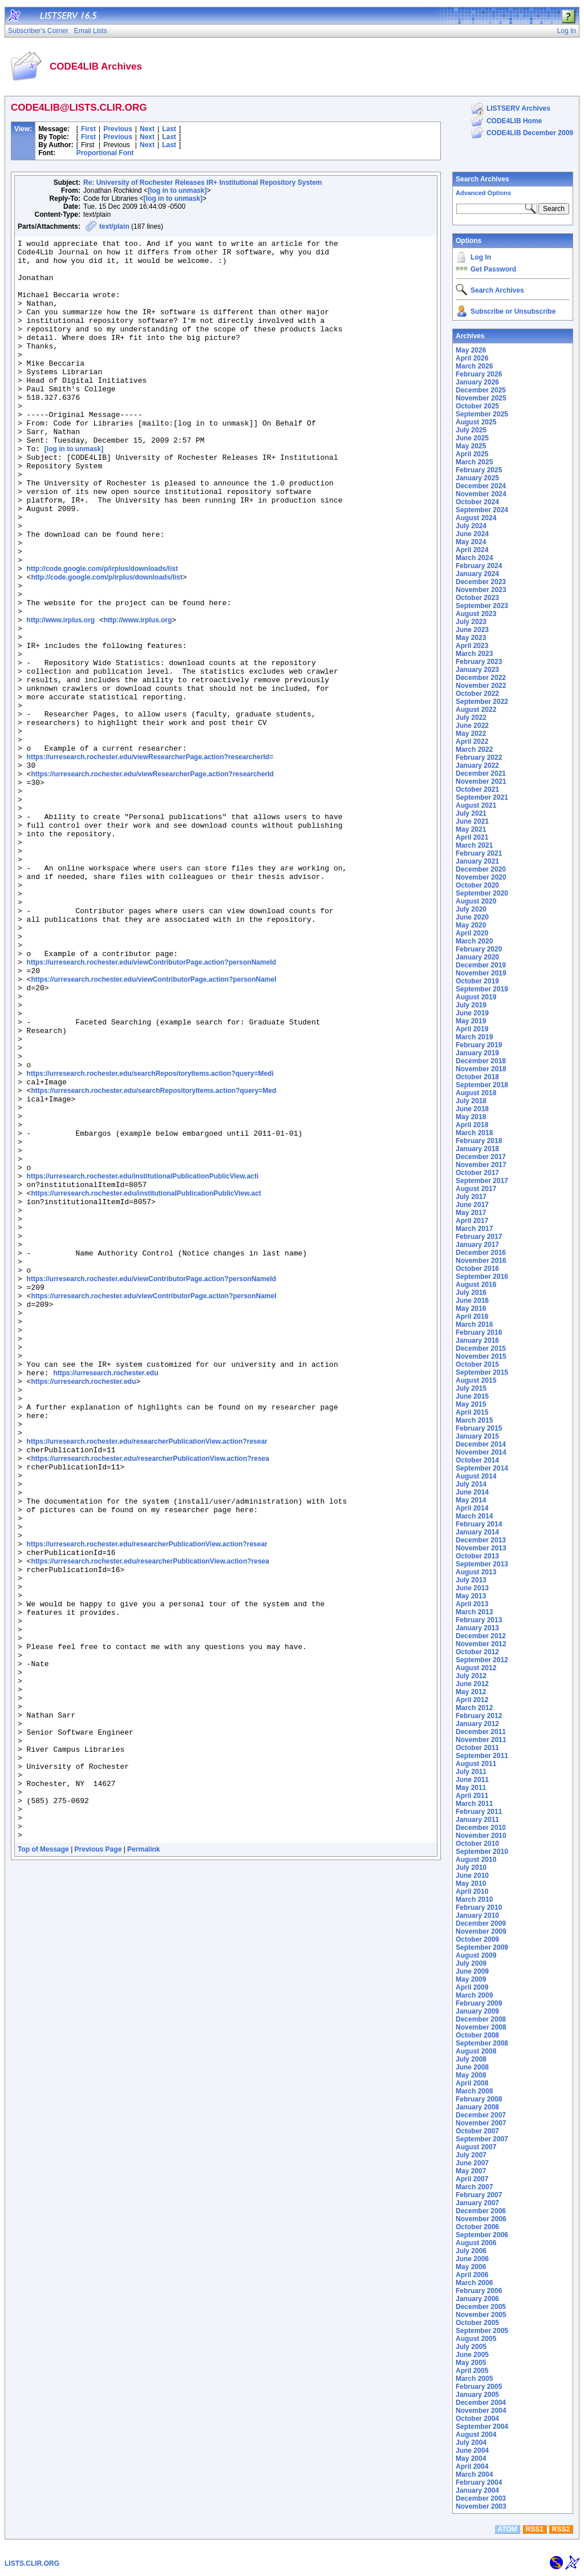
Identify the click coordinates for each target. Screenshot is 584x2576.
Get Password (493, 269)
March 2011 (474, 1804)
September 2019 (482, 989)
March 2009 (474, 1995)
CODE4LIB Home (514, 121)
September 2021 (482, 797)
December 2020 (481, 869)
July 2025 (471, 430)
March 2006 (474, 2283)
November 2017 (481, 1165)
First (88, 129)
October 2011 (477, 1748)
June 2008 (472, 2067)
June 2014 (472, 1492)
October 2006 (477, 2227)
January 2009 (477, 2011)
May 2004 (471, 2458)
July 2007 (471, 2155)
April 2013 (472, 1604)
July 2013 (471, 1580)
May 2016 (471, 1309)
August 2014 (476, 1476)
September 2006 (482, 2235)
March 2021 (474, 845)
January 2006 (477, 2299)
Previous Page (98, 2169)
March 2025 (474, 462)
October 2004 (477, 2419)
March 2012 (474, 1708)
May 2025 (471, 446)
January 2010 (477, 1915)
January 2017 (477, 1245)
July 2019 (471, 1005)
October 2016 (477, 1269)
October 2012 (477, 1652)
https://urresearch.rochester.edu (105, 1601)
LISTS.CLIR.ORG (32, 2563)
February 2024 (479, 566)
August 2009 (476, 1955)
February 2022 (479, 758)
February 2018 (479, 1141)
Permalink (143, 2169)
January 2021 (477, 861)
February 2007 (479, 2195)
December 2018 (481, 1061)
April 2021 (472, 837)
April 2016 (472, 1317)
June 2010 (472, 1876)
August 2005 (476, 2339)
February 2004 (479, 2482)
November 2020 (481, 877)
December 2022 (481, 678)
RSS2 (561, 2529)
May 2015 (471, 1404)
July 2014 (471, 1484)
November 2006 (481, 2219)
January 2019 (477, 1053)
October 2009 (477, 1939)
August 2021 (476, 805)
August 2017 (476, 1189)
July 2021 (471, 813)
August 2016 (476, 1285)
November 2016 (481, 1261)
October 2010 (477, 1844)
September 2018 (482, 1085)
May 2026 (471, 350)
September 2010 (482, 1852)
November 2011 (481, 1740)
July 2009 (471, 1963)
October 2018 (477, 1077)
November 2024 (481, 494)
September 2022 (482, 702)
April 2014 (472, 1508)
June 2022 (472, 726)
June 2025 (472, 438)
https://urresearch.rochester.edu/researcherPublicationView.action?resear (147, 1683)
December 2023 (481, 582)
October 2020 (477, 885)
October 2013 (477, 1556)
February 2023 (479, 662)
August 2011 (476, 1764)
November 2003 (481, 2506)
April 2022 (472, 742)
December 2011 (481, 1732)
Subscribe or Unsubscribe (513, 311)
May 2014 (471, 1500)
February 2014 (479, 1524)
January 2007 (477, 2203)
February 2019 (479, 1045)
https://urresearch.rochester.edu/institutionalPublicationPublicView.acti (143, 1364)
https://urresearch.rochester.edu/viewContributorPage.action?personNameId (151, 1108)
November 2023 (481, 590)
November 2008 (481, 2027)
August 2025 (476, 422)
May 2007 (471, 2171)
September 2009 (482, 1947)
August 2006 (476, 2243)
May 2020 (471, 925)
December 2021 (481, 773)
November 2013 (481, 1548)
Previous (117, 129)
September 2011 (482, 1756)
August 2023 (476, 614)
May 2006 (471, 2267)
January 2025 (477, 478)
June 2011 (472, 1780)
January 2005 (477, 2395)
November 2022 (481, 686)
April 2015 (472, 1412)
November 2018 (481, 1069)
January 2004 (477, 2490)
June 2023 (472, 630)
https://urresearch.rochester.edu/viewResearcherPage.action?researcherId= (150, 861)
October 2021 (477, 789)
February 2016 (479, 1332)
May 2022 (471, 734)
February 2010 (479, 1907)
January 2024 (477, 574)
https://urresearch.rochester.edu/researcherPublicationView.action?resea (150, 1703)
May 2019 (471, 1021)
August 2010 (476, 1860)
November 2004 (481, 2411)
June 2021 (472, 821)
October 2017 (477, 1173)
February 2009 (479, 2003)
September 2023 (482, 606)
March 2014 (474, 1516)
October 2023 (477, 598)
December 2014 (481, 1444)
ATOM (507, 2529)
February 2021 (479, 853)
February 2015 (479, 1428)
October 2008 (477, 2035)
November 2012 (481, 1644)
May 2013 (471, 1596)
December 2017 (481, 1157)
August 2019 (476, 997)
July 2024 (471, 526)
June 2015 (472, 1396)
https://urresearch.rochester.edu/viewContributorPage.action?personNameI (153, 1128)
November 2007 (481, 2123)
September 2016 (482, 1277)
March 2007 (474, 2187)
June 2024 (472, 534)
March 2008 (474, 2091)
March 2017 (474, 1229)
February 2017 (479, 1237)
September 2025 (482, 414)
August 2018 (476, 1093)
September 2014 (482, 1468)
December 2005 (481, 2307)
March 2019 (474, 1037)
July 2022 (471, 718)
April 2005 (472, 2371)
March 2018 (474, 1133)
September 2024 (482, 510)
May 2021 (471, 829)
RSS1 (535, 2529)
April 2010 (472, 1891)
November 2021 (481, 781)
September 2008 (482, 2043)
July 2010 (471, 1868)
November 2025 (481, 398)
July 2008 (471, 2059)
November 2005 (481, 2315)
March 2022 (474, 750)
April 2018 (472, 1125)
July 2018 (471, 1101)
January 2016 (477, 1340)
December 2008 (481, 2019)
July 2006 (471, 2251)
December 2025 (481, 390)
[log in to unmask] (177, 191)
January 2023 (477, 670)
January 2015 (477, 1436)
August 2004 (476, 2435)
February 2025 (479, 470)
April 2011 (472, 1796)
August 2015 (476, 1380)
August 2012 (476, 1668)
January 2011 (477, 1820)
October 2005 (477, 2323)
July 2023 (471, 622)
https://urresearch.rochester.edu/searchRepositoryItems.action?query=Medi (150, 1241)
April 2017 (472, 1221)
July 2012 (471, 1676)
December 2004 (481, 2403)
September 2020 (482, 893)
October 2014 (477, 1460)
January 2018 (477, 1149)
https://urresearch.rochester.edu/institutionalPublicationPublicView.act (146, 1385)
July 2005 (471, 2347)
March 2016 (474, 1324)
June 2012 (472, 1684)
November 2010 (481, 1836)
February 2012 (479, 1716)
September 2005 (482, 2331)
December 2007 (481, 2115)
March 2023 (474, 654)
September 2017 (482, 1181)
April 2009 (472, 1987)
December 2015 (481, 1348)
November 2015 (481, 1356)
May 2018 (471, 1117)
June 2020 (472, 917)
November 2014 (481, 1452)
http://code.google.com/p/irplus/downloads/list (102, 635)
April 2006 (472, 2275)
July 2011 (471, 1772)
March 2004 (474, 2474)
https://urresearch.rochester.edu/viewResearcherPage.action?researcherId (152, 882)
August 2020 (476, 901)
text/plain (114, 226)
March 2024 (474, 558)
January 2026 (477, 382)
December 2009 (481, 1923)
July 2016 (471, 1293)
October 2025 (477, 406)
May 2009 (471, 1979)
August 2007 (476, 2147)
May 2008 (471, 2075)
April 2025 (472, 454)
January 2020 (477, 957)
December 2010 (481, 1828)
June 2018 (472, 1109)
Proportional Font (105, 153)
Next (147, 129)
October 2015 (477, 1364)
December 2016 (481, 1253)
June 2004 (472, 2451)
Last (169, 129)
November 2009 (481, 1931)
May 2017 (471, 1213)
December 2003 (481, 2498)
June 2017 (472, 1205)
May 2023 (471, 638)
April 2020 (472, 933)
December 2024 (481, 486)
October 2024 (477, 502)
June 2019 (472, 1013)
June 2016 (472, 1301)
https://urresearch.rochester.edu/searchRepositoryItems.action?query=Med (153, 1262)
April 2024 (472, 550)
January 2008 (477, 2107)
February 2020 (479, 949)
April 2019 (472, 1029)
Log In (481, 257)
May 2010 (471, 1884)
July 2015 (471, 1388)
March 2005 (474, 2379)
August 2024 (476, 518)
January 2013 (477, 1628)
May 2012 (471, 1692)
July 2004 (471, 2443)
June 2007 (472, 2163)
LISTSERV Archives (518, 108)
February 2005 (479, 2387)
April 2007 (472, 2179)
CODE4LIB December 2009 (529, 133)
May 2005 (471, 2363)
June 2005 (472, 2355)
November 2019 (481, 973)
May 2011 (471, 1788)
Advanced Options (483, 192)
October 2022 (477, 694)
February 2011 (479, 1812)
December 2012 (481, 1636)
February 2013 (479, 1620)
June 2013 (472, 1588)
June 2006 (472, 2259)
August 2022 (476, 710)
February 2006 (479, 2291)
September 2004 (482, 2427)
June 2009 (472, 1971)
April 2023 (472, 646)
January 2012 (477, 1724)
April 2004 (472, 2466)
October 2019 (477, 981)
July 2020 (471, 909)
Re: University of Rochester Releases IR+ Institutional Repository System (202, 183)
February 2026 (479, 374)
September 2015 (482, 1372)
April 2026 (472, 358)
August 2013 (476, 1572)
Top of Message (43, 2169)
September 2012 (482, 1660)
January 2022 (477, 765)
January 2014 (477, 1532)
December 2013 (481, 1540)
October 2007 (477, 2131)
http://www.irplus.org (61, 697)
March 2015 (474, 1420)
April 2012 (472, 1700)
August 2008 (476, 2051)
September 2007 (482, 2139)
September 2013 (482, 1564)
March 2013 (474, 1612)
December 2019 (481, 965)
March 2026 (474, 366)
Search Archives (482, 179)
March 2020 (474, 941)
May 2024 (471, 542)
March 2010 (474, 1899)
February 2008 (479, 2099)
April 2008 (472, 2083)
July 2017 (471, 1197)
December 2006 (481, 2211)
